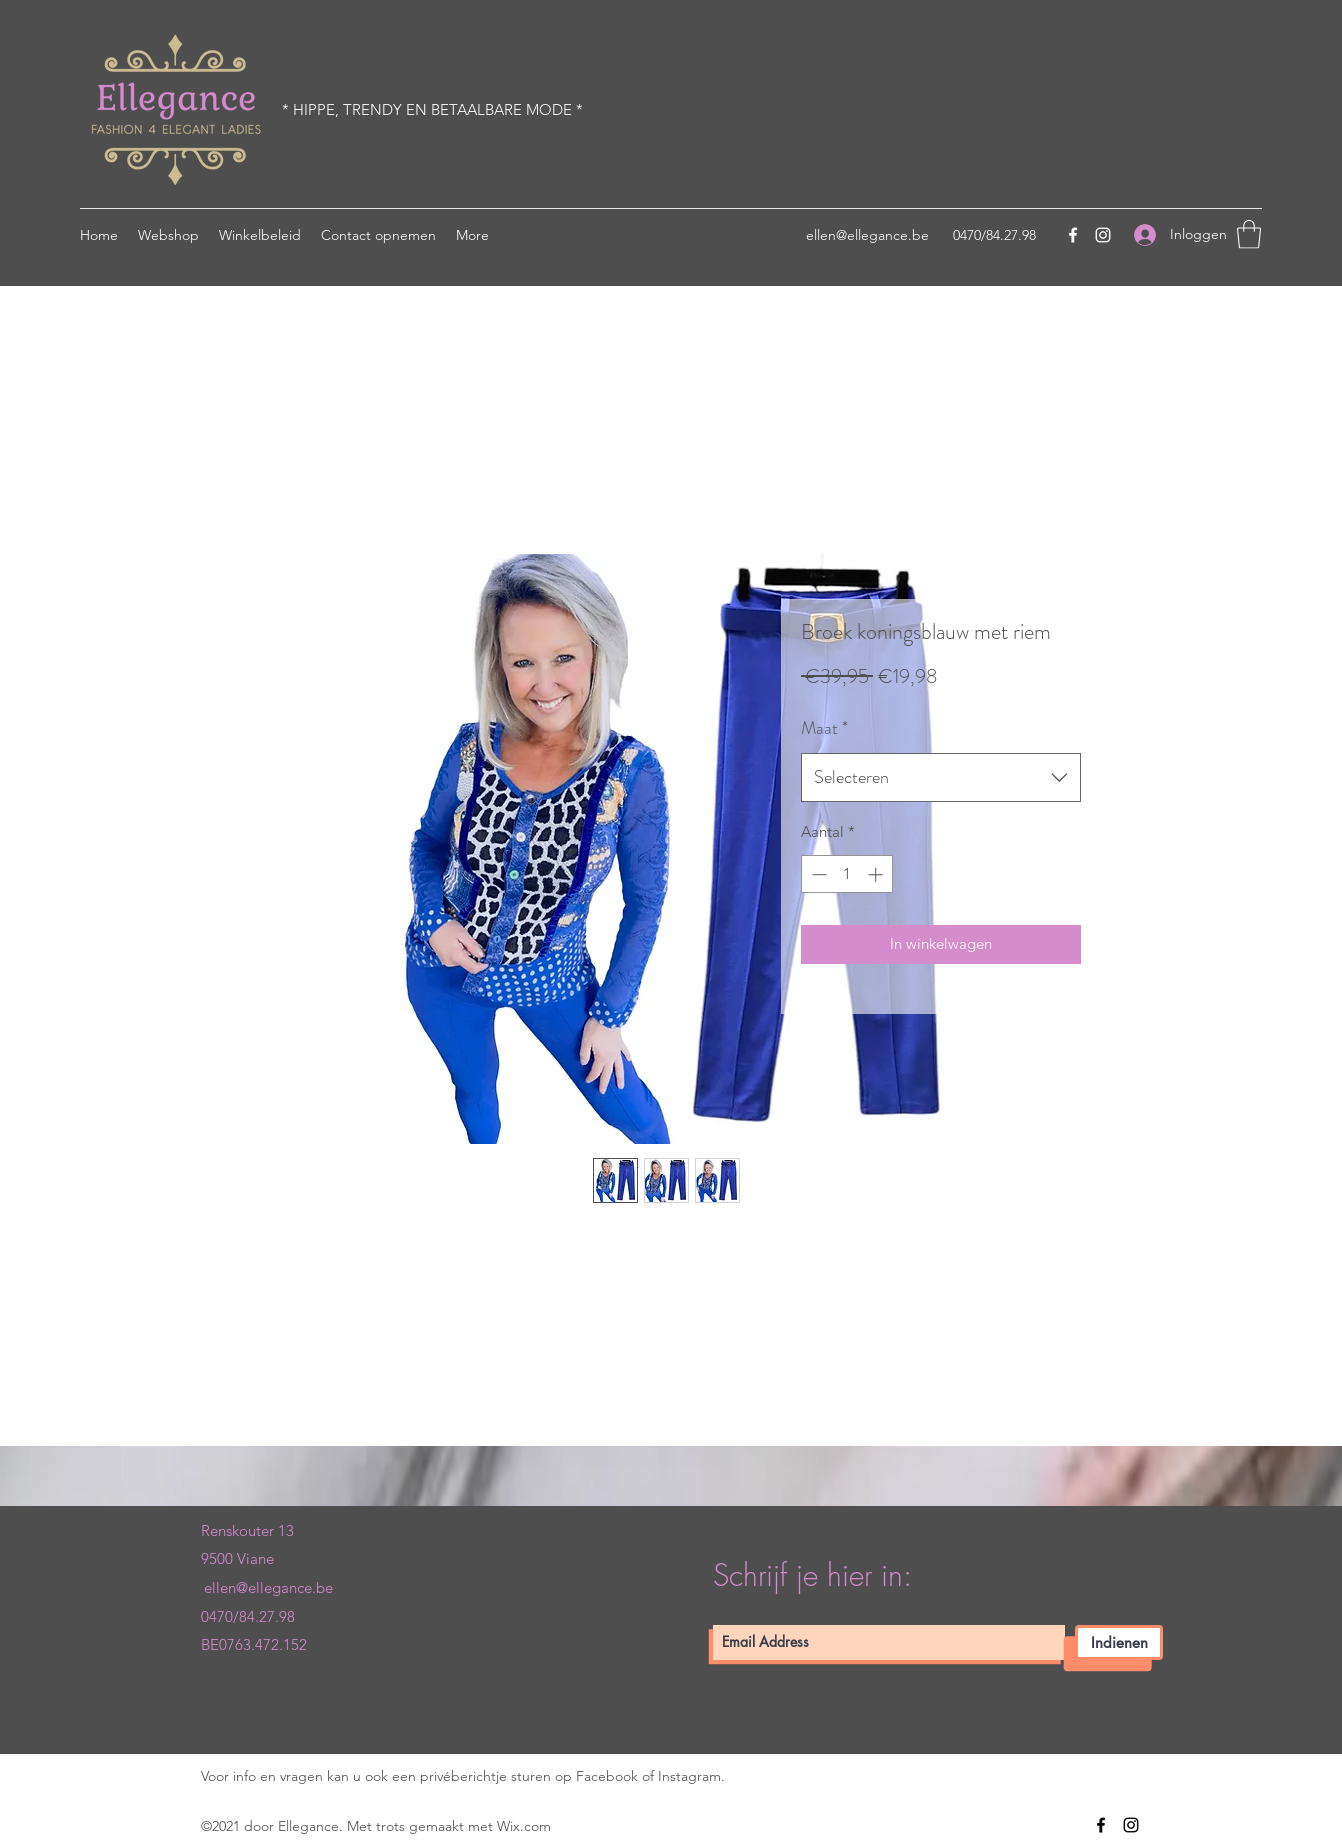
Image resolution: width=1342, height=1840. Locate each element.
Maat (824, 728)
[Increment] (877, 874)
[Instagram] (1103, 235)
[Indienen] (1119, 1642)
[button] (1249, 234)
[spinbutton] (847, 874)
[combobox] (941, 778)
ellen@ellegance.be (867, 235)
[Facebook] (1073, 235)
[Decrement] (817, 874)
